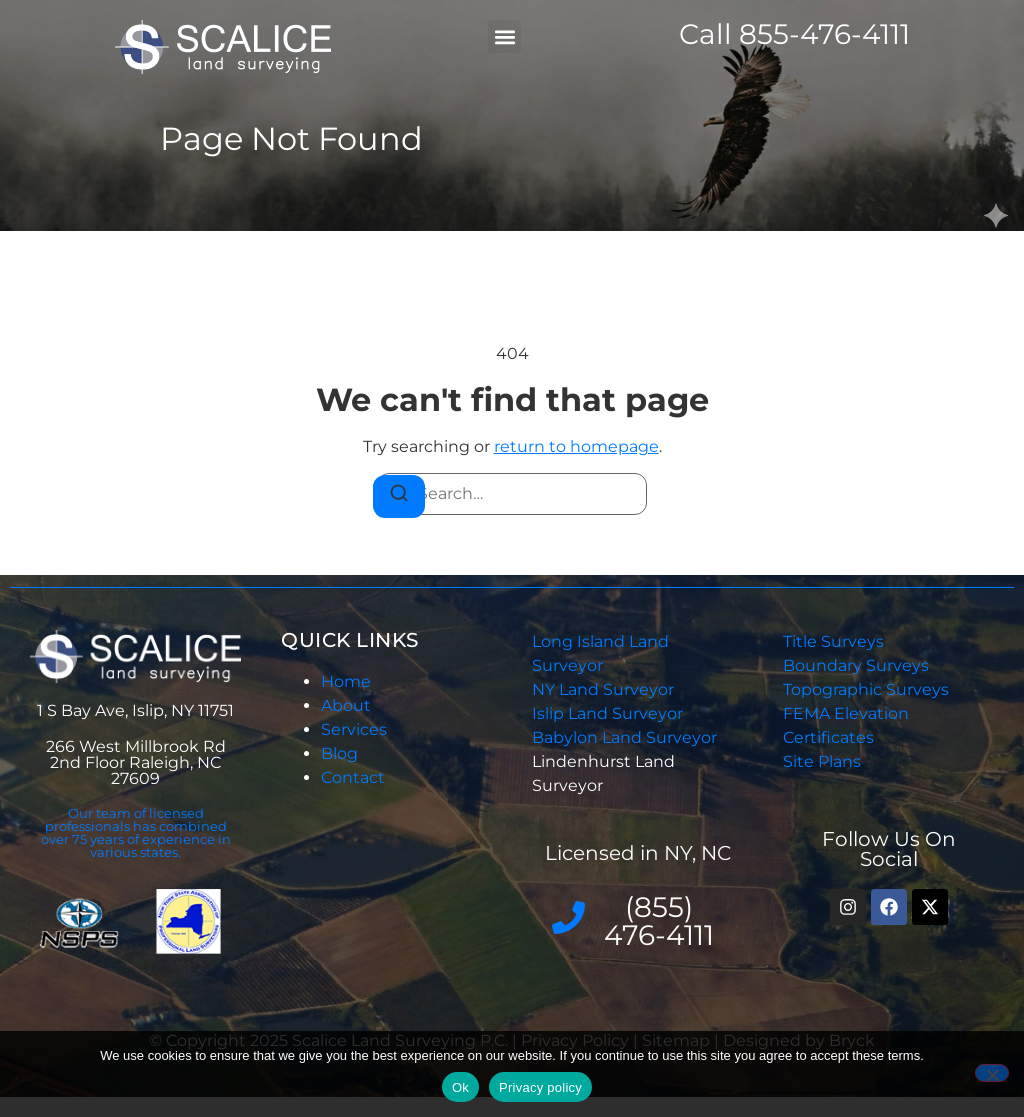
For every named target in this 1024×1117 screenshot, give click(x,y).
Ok (460, 1087)
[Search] (399, 496)
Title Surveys (833, 641)
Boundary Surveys (856, 665)
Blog (339, 753)
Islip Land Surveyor (609, 713)
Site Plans (822, 761)
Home (346, 681)
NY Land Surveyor (605, 689)
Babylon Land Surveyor (626, 737)
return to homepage (576, 446)
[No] (992, 1073)
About (346, 705)
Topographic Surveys (866, 689)
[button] (504, 36)
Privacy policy (540, 1087)
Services (354, 729)
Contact (353, 777)
